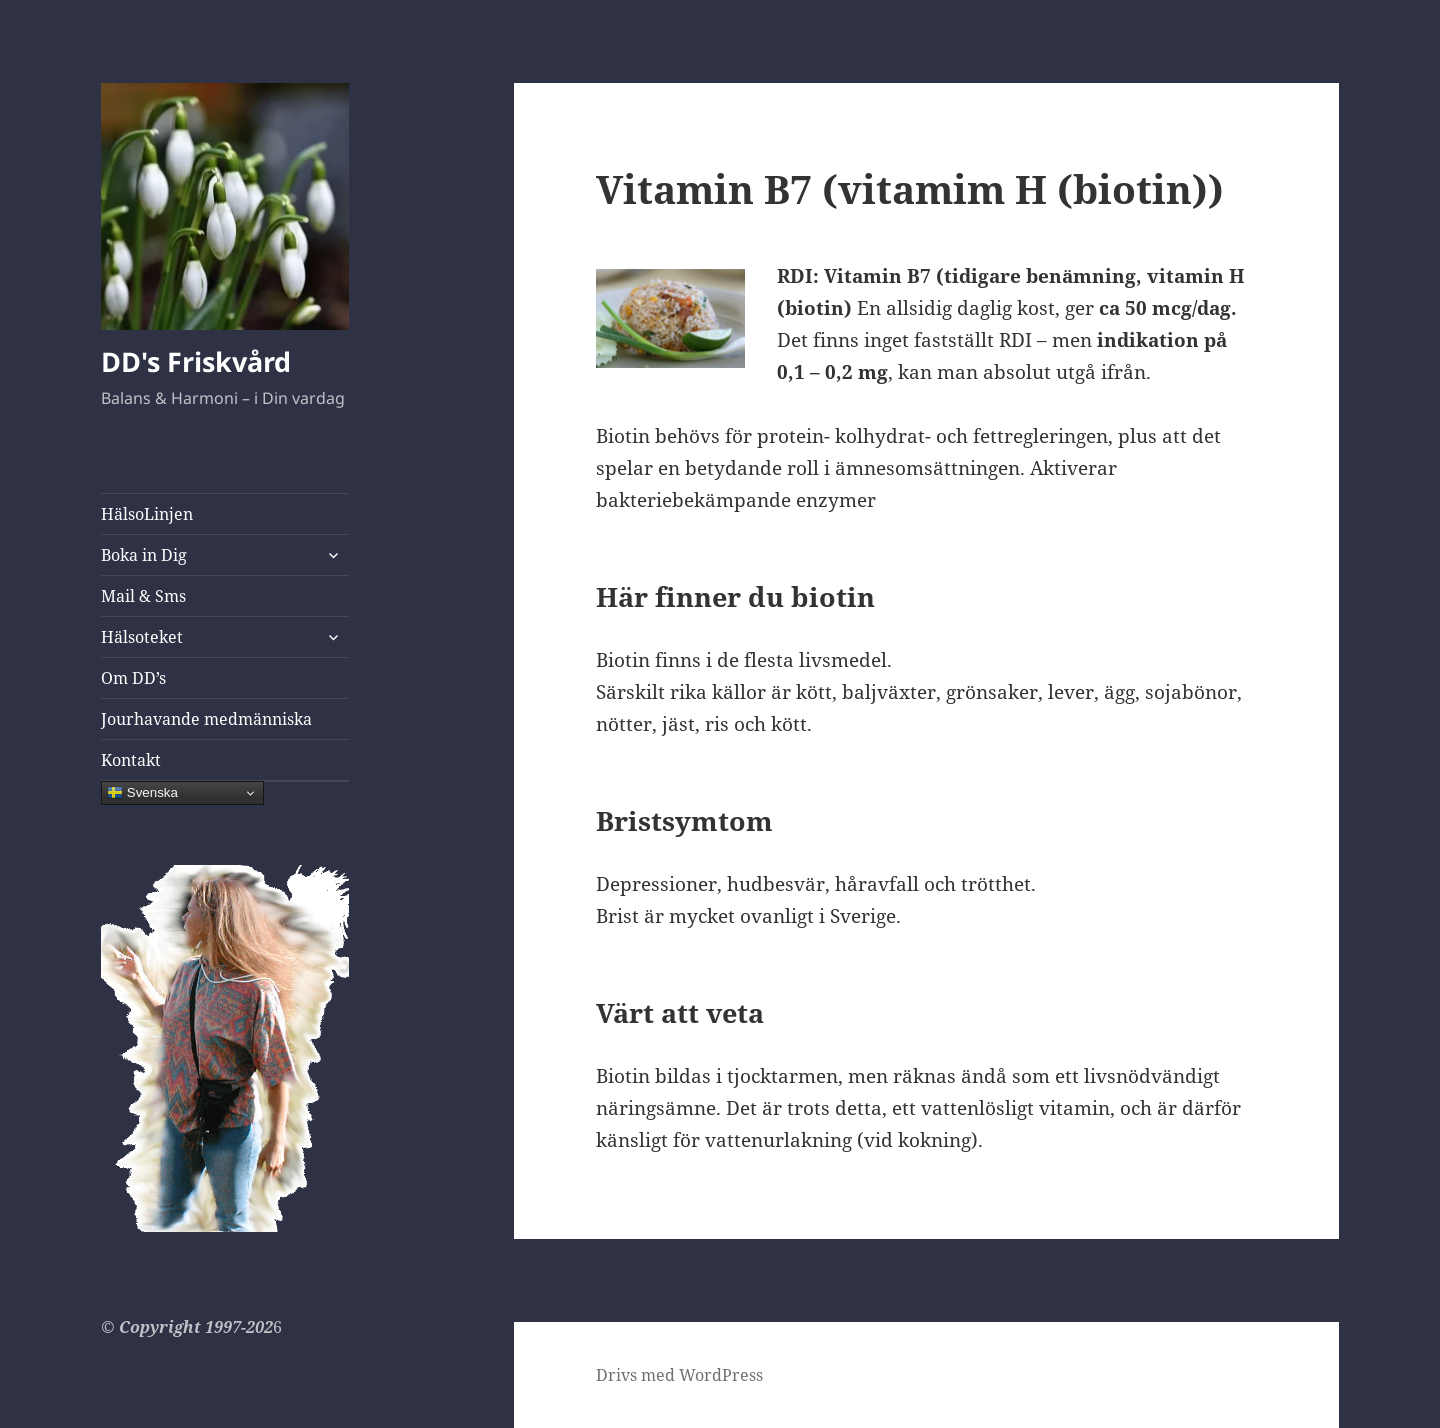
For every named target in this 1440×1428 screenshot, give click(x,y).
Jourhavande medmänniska (206, 719)
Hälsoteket (142, 637)
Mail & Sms (143, 596)
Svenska (142, 793)
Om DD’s (133, 678)
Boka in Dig (144, 555)
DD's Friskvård (196, 361)
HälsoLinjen (147, 514)
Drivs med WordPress (679, 1375)
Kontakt (131, 760)
